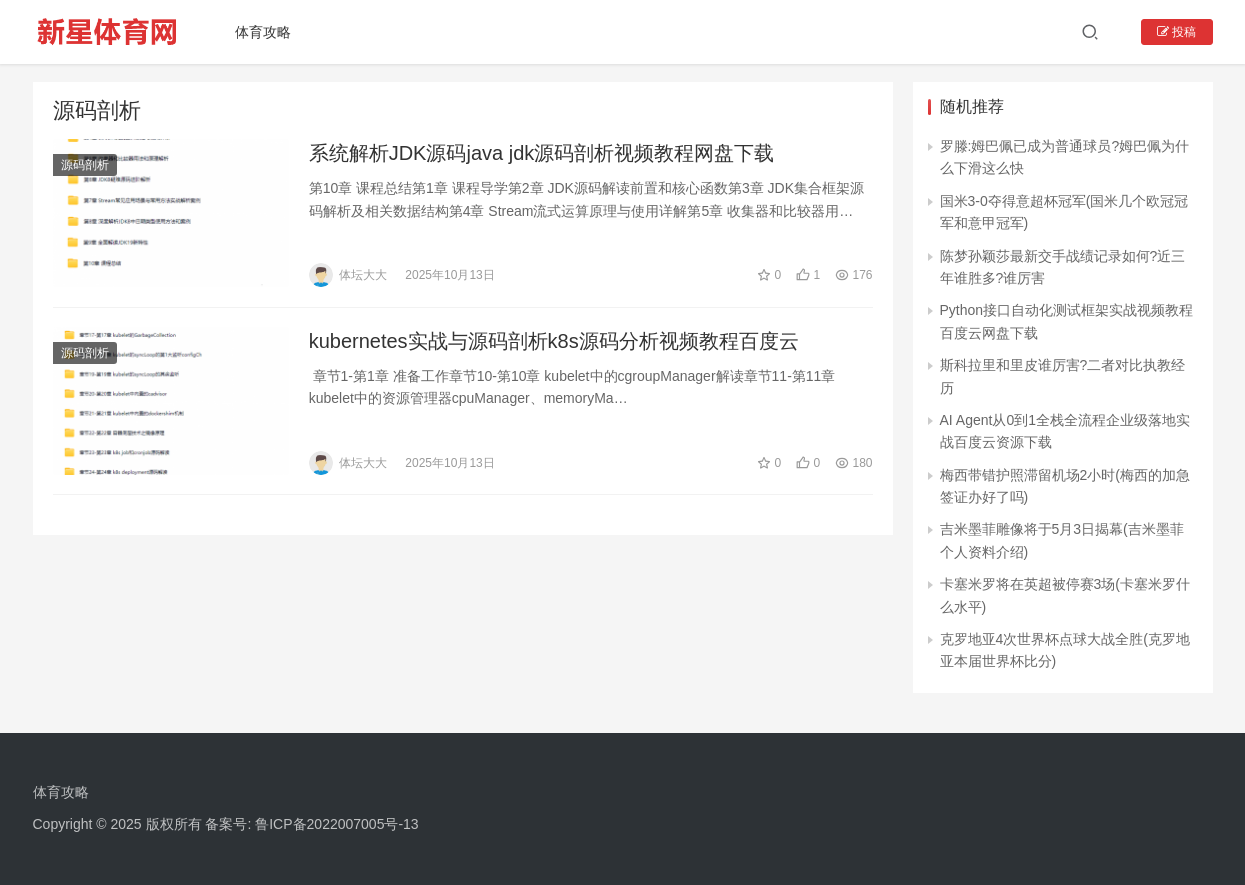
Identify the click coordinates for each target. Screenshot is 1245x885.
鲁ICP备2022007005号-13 (336, 824)
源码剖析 (85, 166)
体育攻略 (270, 32)
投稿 (1176, 32)
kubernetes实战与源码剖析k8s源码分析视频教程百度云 (554, 343)
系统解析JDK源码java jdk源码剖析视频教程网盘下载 (542, 154)
